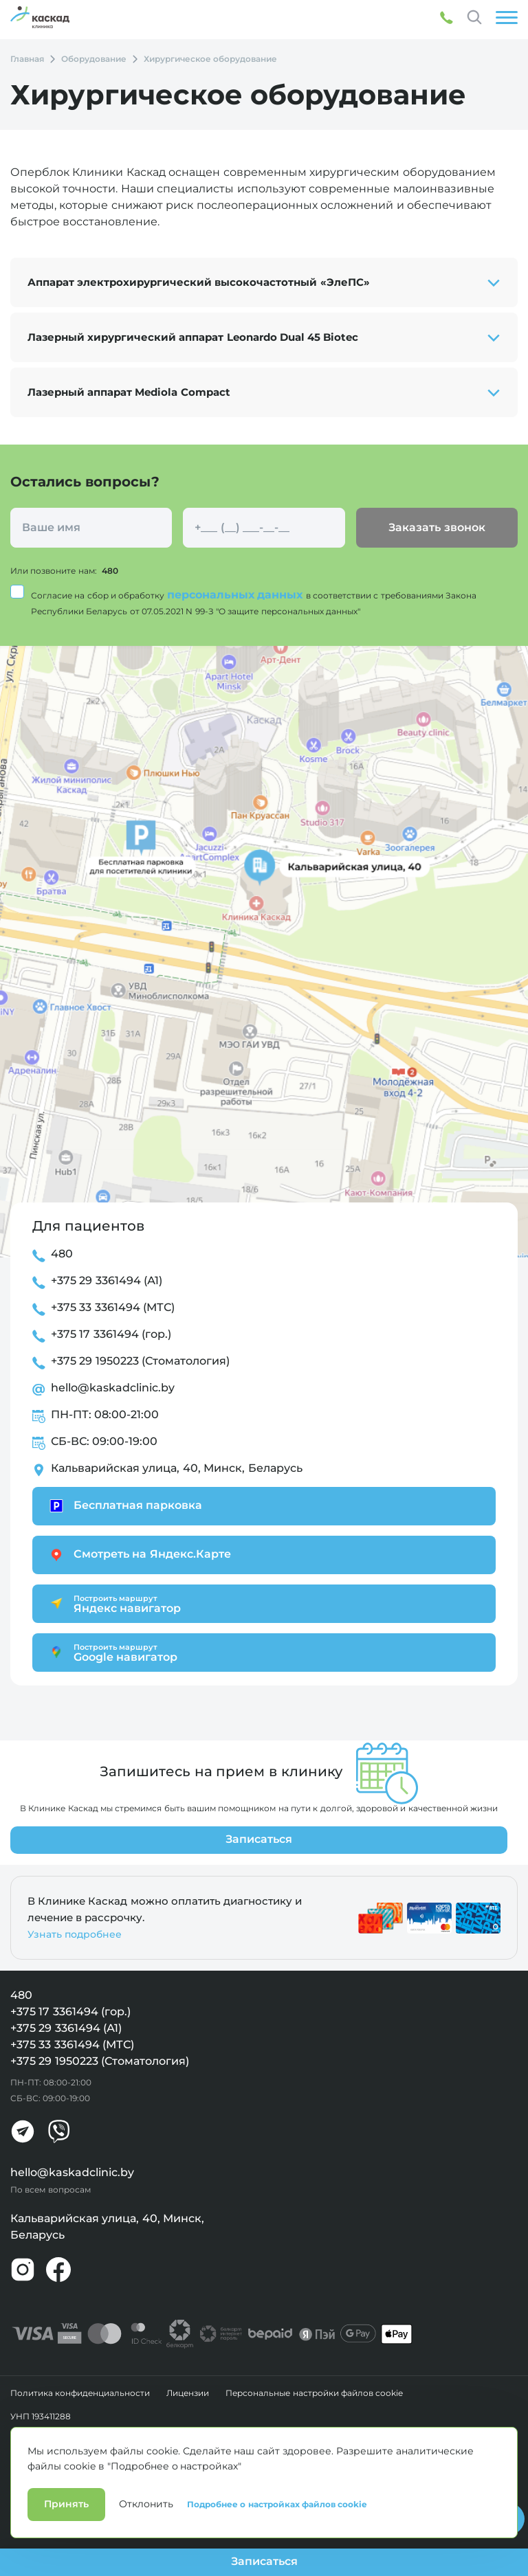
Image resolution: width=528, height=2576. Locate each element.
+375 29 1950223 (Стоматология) (140, 1361)
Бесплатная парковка (124, 1505)
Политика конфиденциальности (80, 2393)
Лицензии (187, 2393)
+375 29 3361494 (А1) (106, 1280)
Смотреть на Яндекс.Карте (138, 1554)
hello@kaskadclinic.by (113, 1387)
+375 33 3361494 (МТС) (113, 1307)
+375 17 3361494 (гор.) (111, 1334)
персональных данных (236, 595)
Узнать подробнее (75, 1934)
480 (110, 571)
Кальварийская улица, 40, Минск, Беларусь (176, 1468)
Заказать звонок (436, 527)
